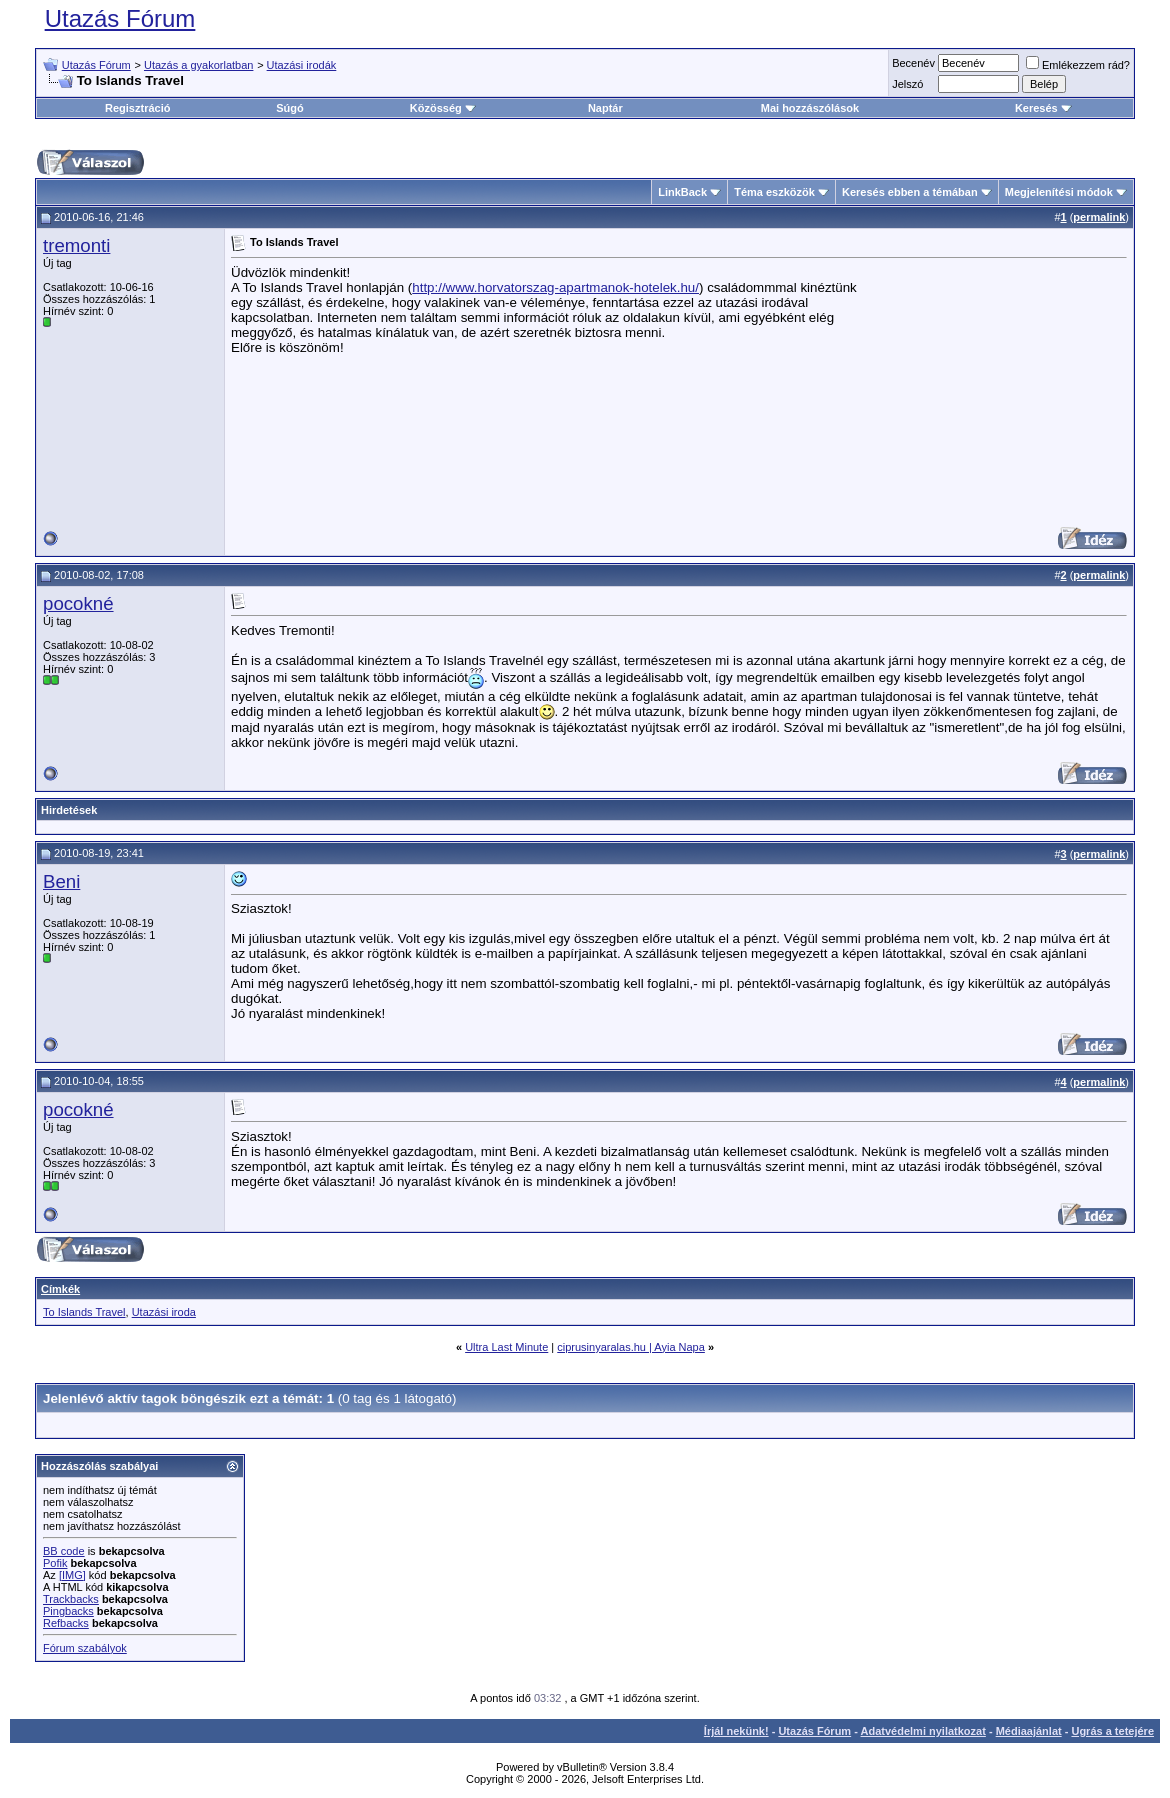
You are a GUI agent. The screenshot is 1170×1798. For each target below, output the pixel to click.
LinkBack (682, 192)
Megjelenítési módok (1059, 192)
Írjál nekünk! (736, 1731)
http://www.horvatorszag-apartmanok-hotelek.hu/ (555, 287)
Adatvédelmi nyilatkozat (923, 1731)
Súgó (290, 108)
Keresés (1043, 108)
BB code (64, 1551)
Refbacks (66, 1623)
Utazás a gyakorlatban (198, 65)
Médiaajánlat (1029, 1731)
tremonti (76, 245)
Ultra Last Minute (506, 1347)
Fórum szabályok (85, 1648)
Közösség (443, 108)
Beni (61, 881)
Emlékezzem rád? (1078, 65)
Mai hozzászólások (810, 108)
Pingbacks (68, 1611)
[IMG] (72, 1575)
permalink (1099, 217)
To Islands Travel (84, 1312)
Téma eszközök (774, 192)
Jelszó (907, 84)
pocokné (78, 603)
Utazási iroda (164, 1312)
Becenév (913, 63)
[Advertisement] (992, 390)
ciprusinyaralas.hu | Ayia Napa (631, 1347)
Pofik (55, 1563)
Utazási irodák (302, 65)
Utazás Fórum (120, 18)
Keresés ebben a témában (910, 192)
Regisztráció (137, 108)
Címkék (60, 1289)
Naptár (605, 108)
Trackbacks (71, 1599)
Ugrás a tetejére (1112, 1731)
